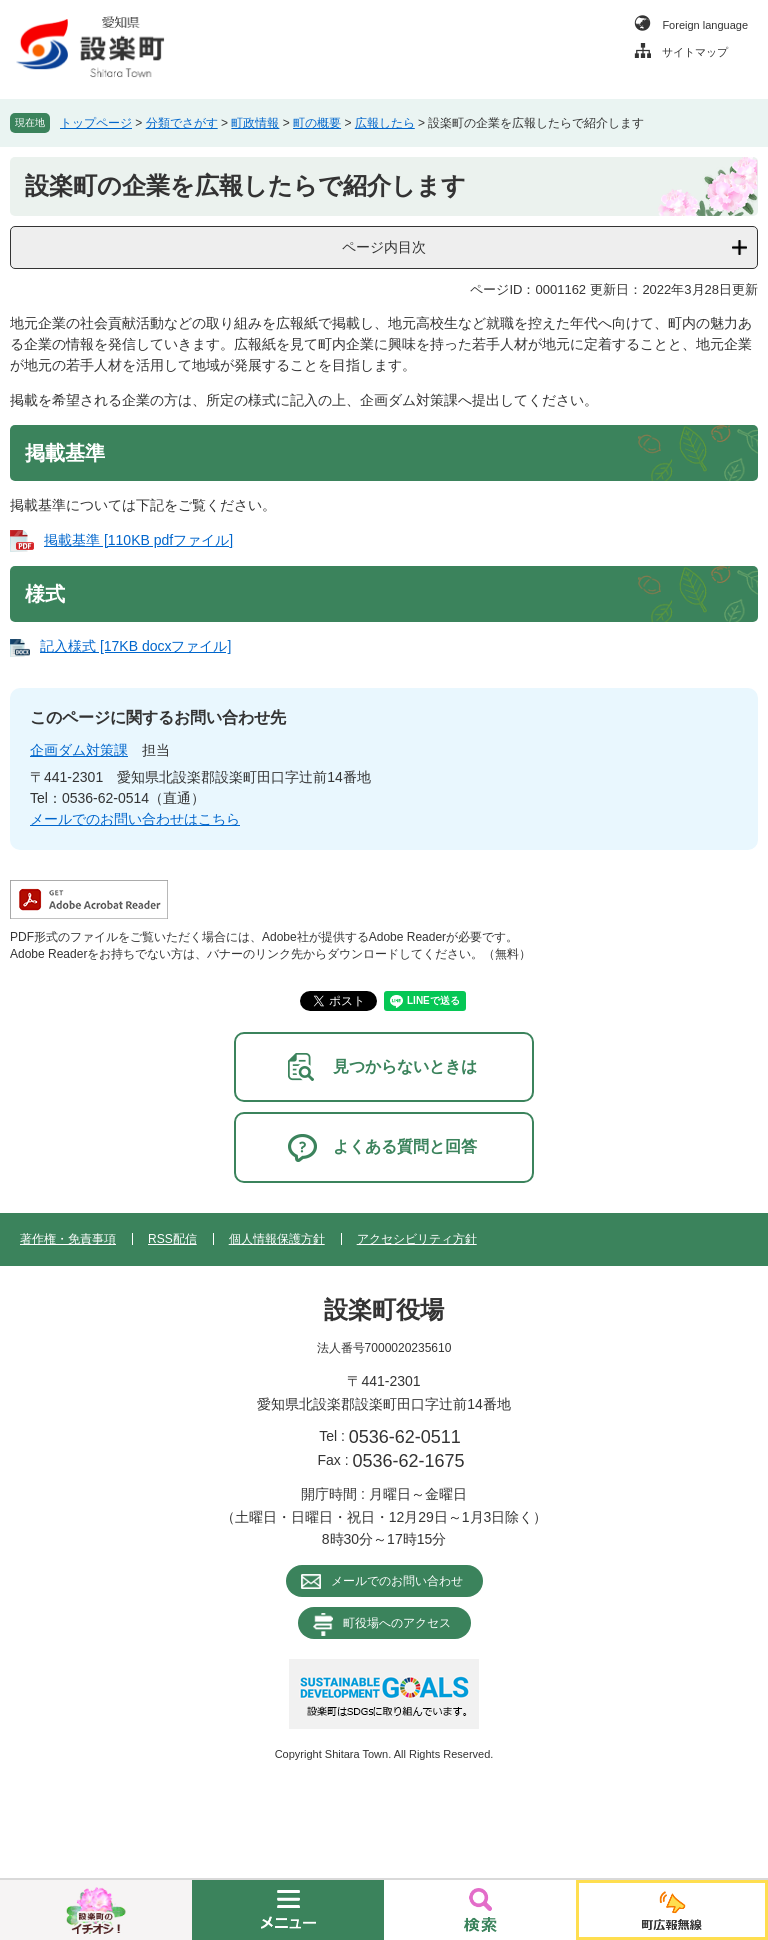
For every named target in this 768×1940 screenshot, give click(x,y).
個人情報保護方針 (277, 1239)
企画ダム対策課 (79, 750)
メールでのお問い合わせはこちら (135, 819)
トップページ (96, 123)
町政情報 (255, 123)
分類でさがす (182, 123)
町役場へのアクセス (397, 1623)
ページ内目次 (384, 247)
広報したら (385, 123)
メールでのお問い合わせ (397, 1581)
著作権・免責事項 (68, 1239)
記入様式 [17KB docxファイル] (135, 646)
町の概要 (317, 123)
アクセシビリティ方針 (417, 1239)
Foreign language (705, 25)
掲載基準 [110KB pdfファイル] (138, 540)
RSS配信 (172, 1239)
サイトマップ (695, 52)
